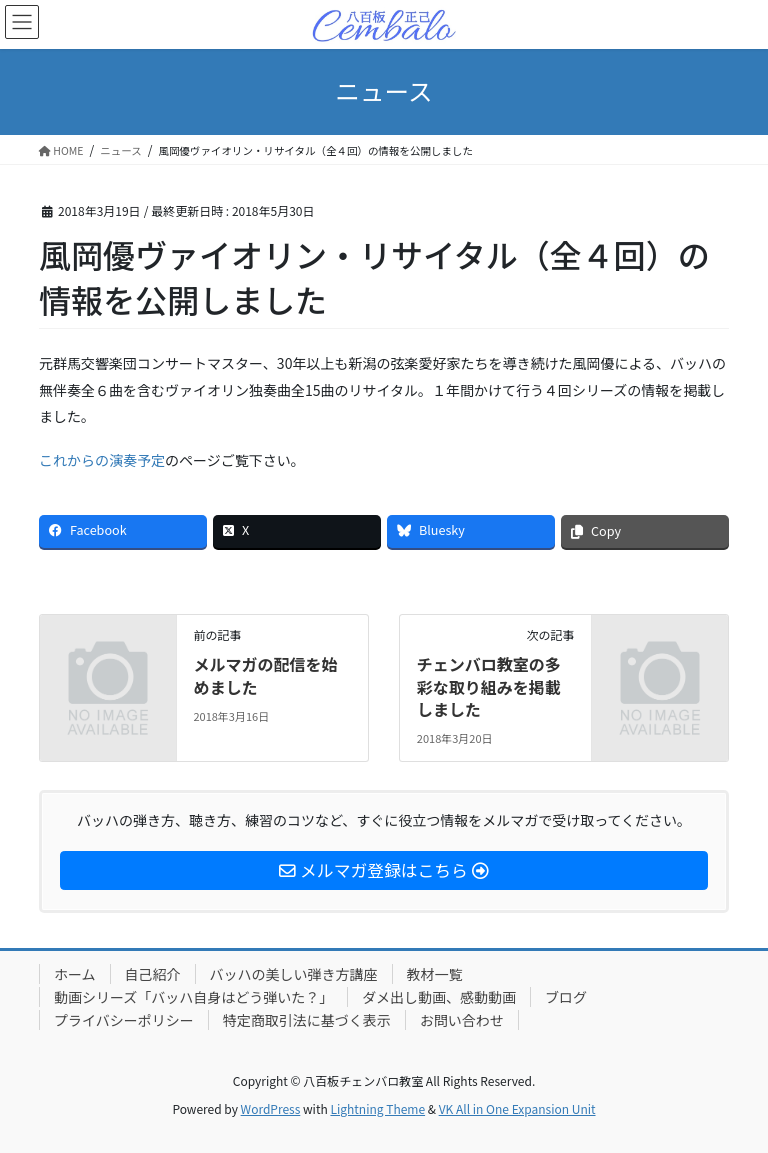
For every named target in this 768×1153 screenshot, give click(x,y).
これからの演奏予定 (102, 460)
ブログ (566, 997)
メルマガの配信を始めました (265, 675)
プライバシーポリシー (124, 1020)
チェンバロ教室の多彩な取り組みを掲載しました (489, 686)
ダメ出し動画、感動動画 (439, 997)
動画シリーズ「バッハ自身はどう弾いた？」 (193, 997)
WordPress (271, 1108)
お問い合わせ (462, 1020)
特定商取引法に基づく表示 (307, 1020)
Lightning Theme (377, 1108)
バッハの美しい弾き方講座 (294, 974)
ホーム (75, 974)
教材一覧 (435, 974)
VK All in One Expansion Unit (517, 1108)
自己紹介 (153, 974)
